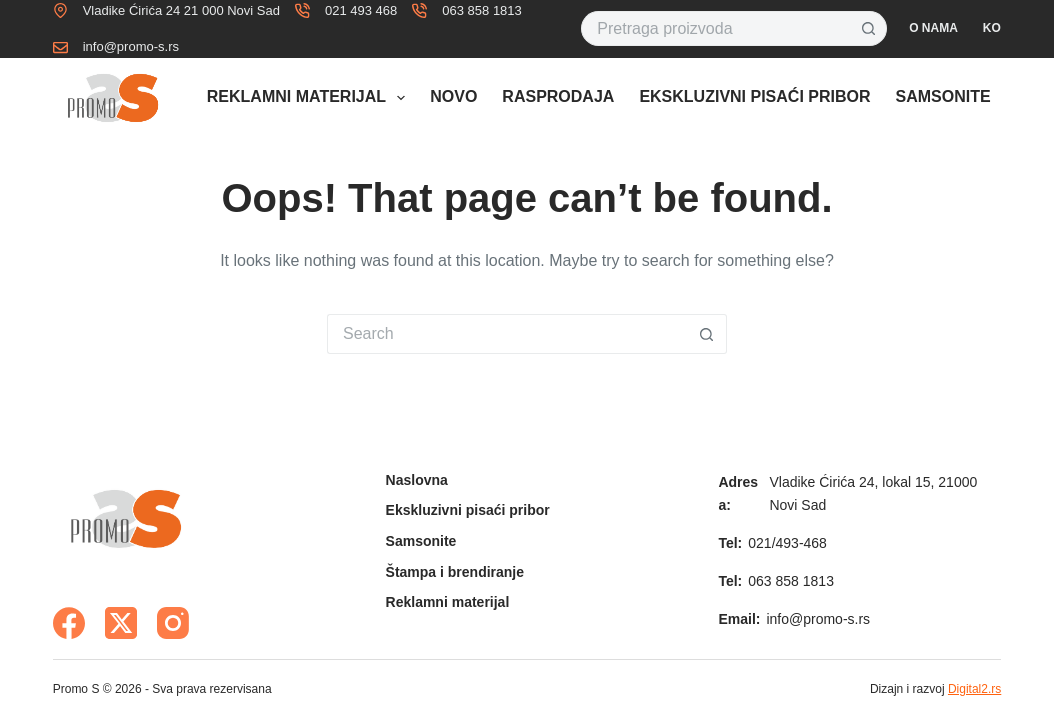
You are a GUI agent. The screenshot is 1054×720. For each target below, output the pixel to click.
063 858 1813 (482, 10)
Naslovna (417, 480)
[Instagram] (173, 623)
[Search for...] (716, 28)
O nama (933, 28)
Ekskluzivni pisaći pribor (754, 96)
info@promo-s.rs (131, 46)
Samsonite (943, 96)
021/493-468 (787, 543)
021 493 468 (361, 10)
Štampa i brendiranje (455, 572)
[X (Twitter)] (121, 623)
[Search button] (869, 28)
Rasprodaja (558, 96)
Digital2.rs (974, 689)
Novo (453, 96)
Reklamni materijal (310, 98)
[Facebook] (69, 623)
